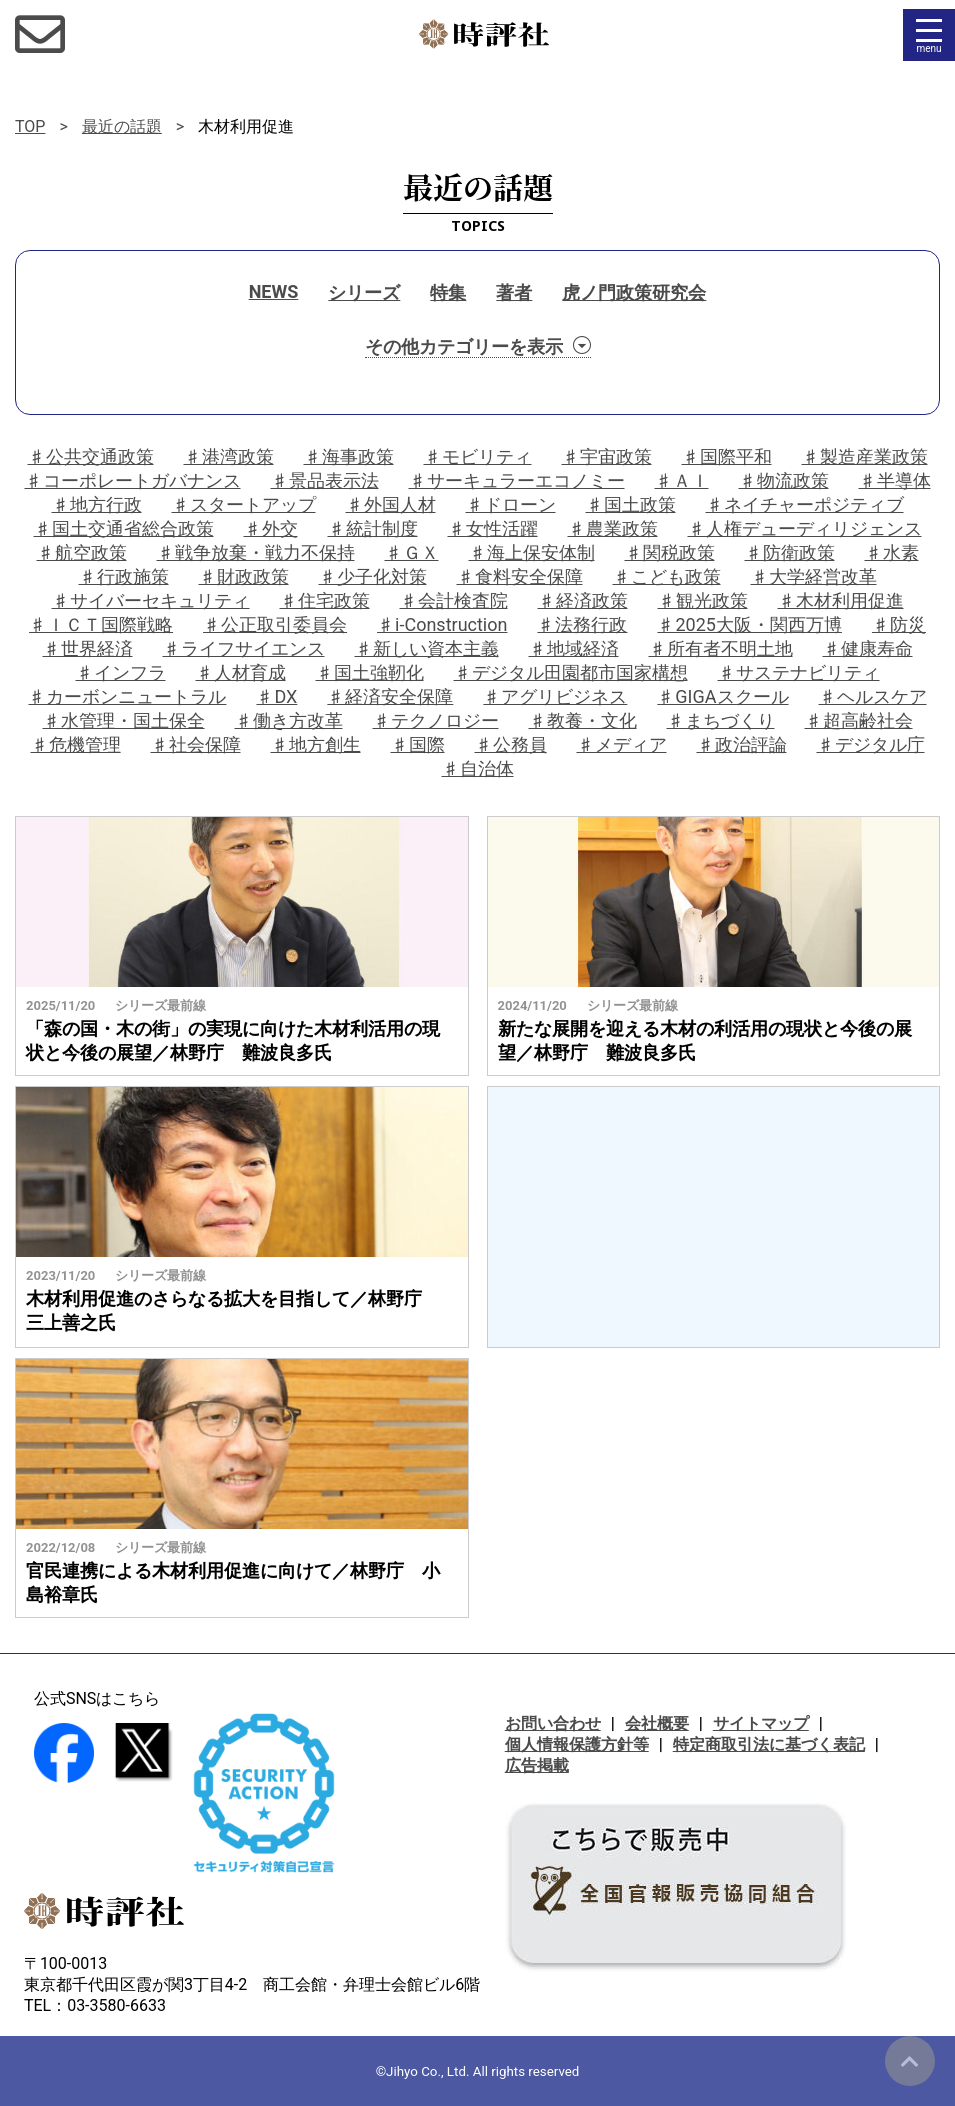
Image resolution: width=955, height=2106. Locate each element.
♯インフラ (121, 672)
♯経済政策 (583, 600)
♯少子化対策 (373, 576)
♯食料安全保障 (520, 576)
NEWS (274, 291)
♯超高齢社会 (859, 720)
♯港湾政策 (229, 456)
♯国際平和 (727, 456)
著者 (514, 292)
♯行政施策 (124, 576)
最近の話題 (122, 126)
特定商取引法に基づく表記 (769, 1744)
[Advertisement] (713, 1217)
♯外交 (271, 528)
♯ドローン (511, 504)
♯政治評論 (742, 744)
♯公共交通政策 (91, 456)
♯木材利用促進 (841, 600)
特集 (448, 292)
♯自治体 (478, 768)
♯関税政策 (670, 552)
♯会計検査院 (454, 600)
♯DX (276, 696)
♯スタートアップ (244, 504)
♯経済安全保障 (390, 696)
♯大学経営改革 (814, 576)
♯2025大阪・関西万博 (749, 624)
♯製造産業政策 (865, 456)
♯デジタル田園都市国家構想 (571, 672)
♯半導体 (895, 480)
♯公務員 (511, 744)
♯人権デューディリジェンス (805, 528)
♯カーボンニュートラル (127, 696)
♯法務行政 (582, 624)
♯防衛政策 (790, 552)
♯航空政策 (82, 552)
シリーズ (364, 292)
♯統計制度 (373, 528)
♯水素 (892, 552)
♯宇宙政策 (607, 456)
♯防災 (899, 624)
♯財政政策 (244, 576)
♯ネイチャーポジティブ (805, 504)
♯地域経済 (574, 648)
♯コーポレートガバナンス (133, 480)
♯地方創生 (316, 744)
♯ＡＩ (682, 480)
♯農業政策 (613, 528)
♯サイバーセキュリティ (151, 600)
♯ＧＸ (412, 552)
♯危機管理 (76, 744)
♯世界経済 (88, 648)
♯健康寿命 (868, 648)
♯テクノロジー (436, 720)
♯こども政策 (667, 576)
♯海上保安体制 (532, 552)
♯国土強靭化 (370, 672)
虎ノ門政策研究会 (634, 292)
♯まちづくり (721, 720)
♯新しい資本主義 (427, 648)
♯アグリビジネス (555, 696)
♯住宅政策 (325, 600)
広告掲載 (537, 1765)
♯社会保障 (196, 744)
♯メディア (622, 744)
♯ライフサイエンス (244, 648)
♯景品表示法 (325, 480)
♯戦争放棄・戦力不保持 (256, 552)
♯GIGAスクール (722, 696)
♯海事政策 (349, 456)
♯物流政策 (784, 480)
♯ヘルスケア (873, 696)
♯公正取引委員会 (275, 624)
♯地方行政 (97, 504)
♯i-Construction (442, 624)
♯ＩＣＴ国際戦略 (101, 624)
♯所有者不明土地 (721, 648)
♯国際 (418, 744)
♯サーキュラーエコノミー (517, 480)
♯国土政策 (631, 504)
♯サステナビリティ (799, 672)
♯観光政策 (703, 600)
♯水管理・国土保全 (124, 720)
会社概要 (657, 1723)
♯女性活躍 (493, 528)
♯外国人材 (391, 504)
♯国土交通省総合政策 (124, 528)
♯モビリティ (478, 456)
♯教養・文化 (583, 720)
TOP (30, 126)
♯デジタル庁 (871, 744)
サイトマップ (761, 1723)
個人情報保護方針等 (577, 1744)
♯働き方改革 (289, 720)
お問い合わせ (553, 1723)
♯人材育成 (241, 672)
